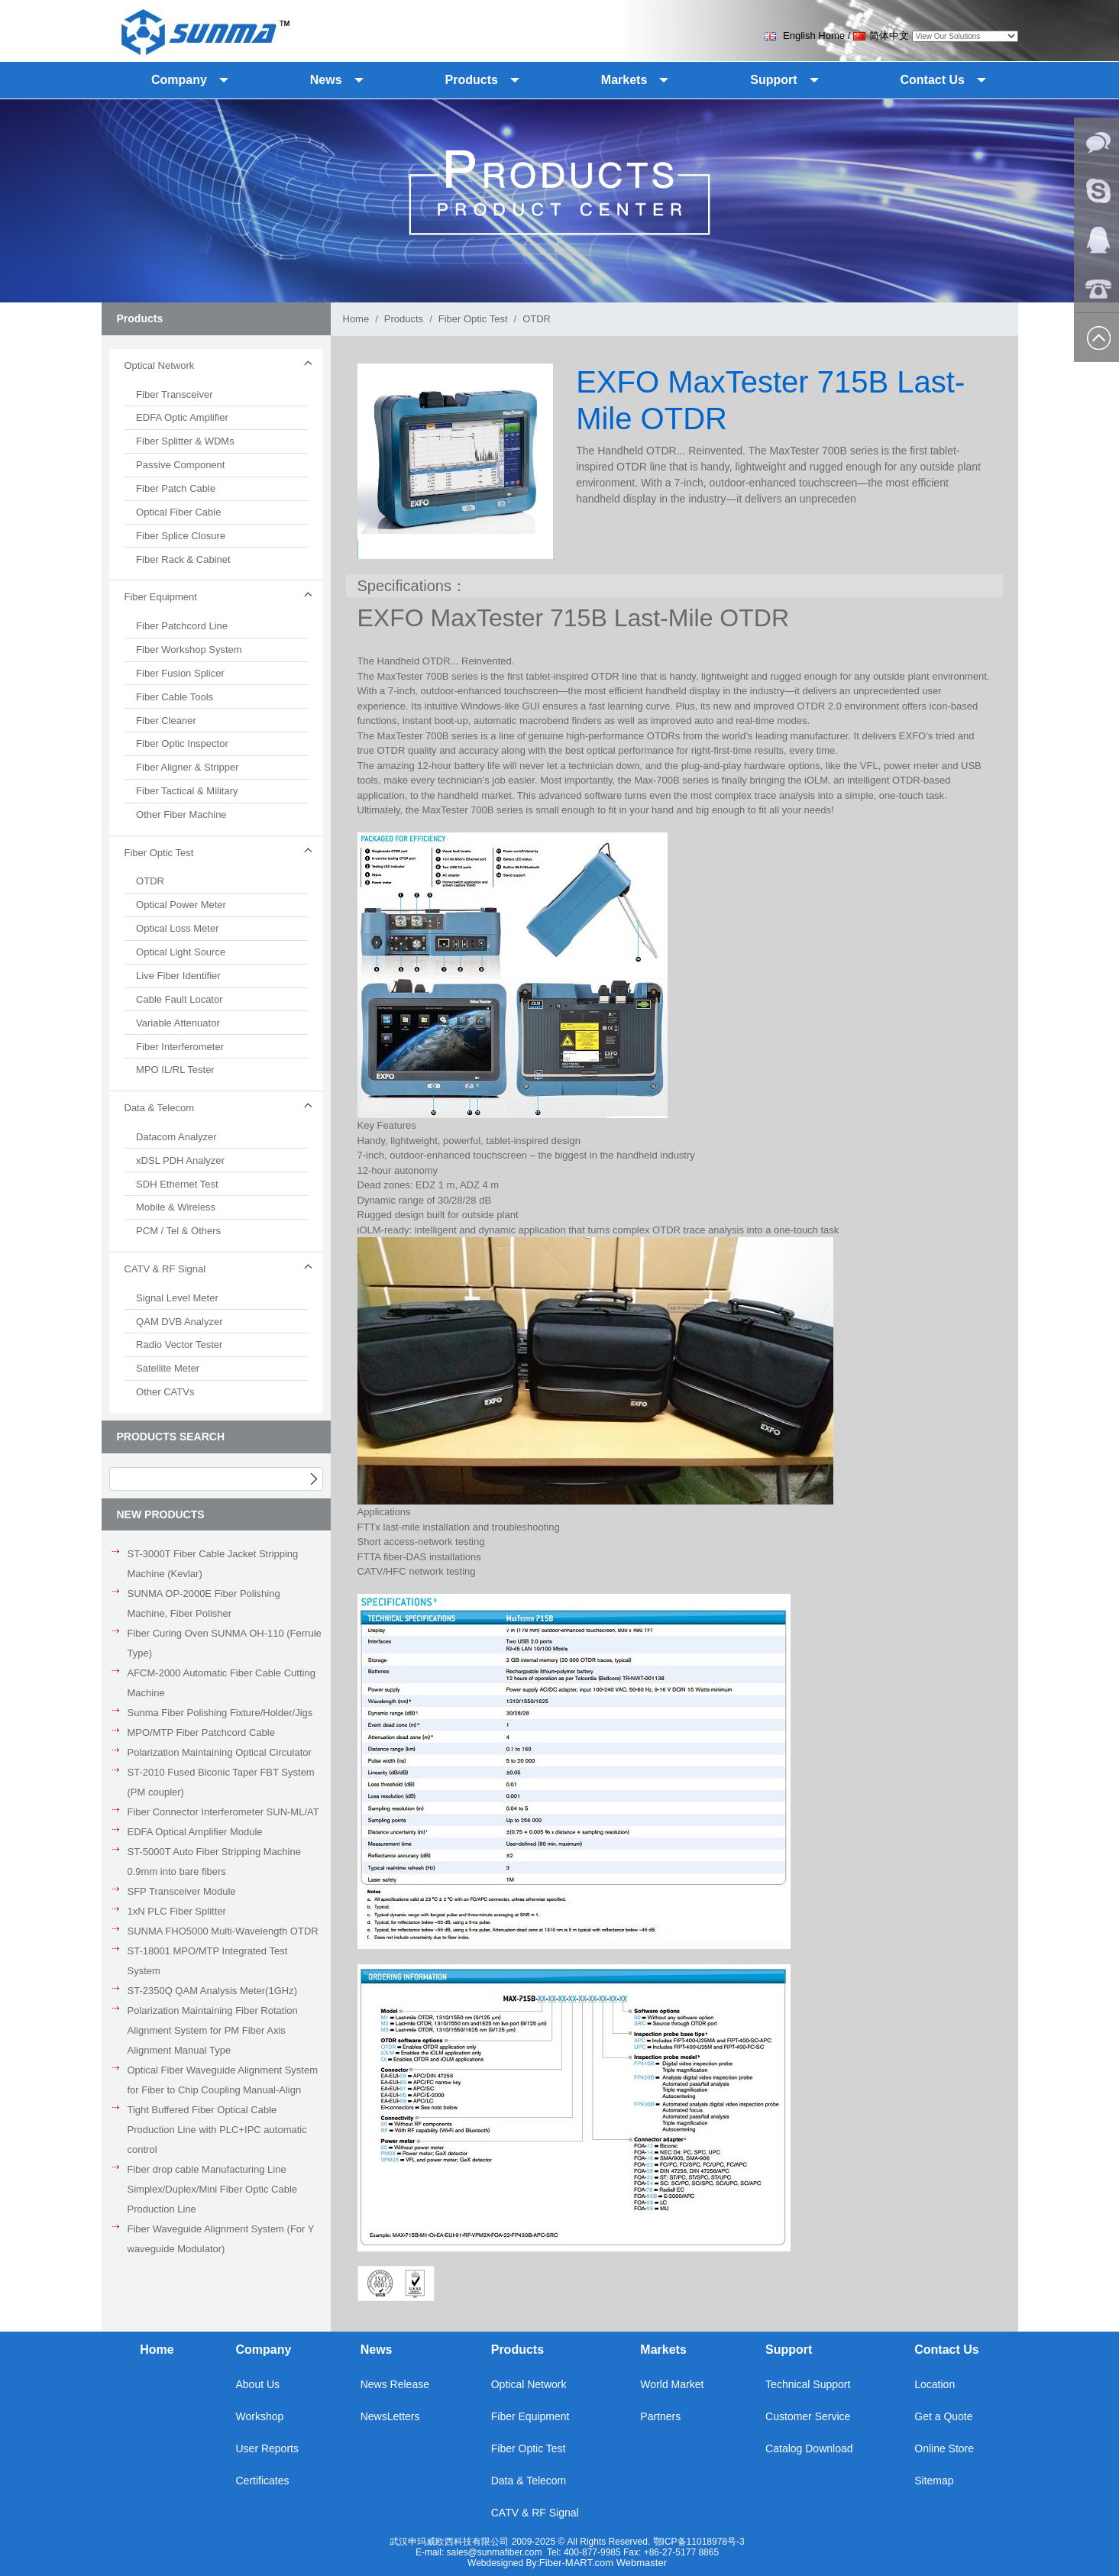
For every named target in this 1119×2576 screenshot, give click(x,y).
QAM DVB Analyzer (179, 1321)
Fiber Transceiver (174, 394)
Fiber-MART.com (577, 2562)
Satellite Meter (167, 1368)
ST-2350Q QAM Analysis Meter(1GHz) (213, 1990)
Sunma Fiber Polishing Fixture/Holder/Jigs (220, 1712)
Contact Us (946, 2349)
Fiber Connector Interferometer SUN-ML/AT (223, 1812)
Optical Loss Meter (177, 928)
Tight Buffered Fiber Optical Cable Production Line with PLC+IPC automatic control (217, 2129)
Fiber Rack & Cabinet (183, 559)
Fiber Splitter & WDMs (185, 441)
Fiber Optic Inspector (182, 743)
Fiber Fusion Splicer (180, 673)
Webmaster (641, 2562)
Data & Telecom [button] (160, 1107)
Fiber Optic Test (473, 319)
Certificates (262, 2480)
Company (263, 2349)
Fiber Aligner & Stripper (187, 767)
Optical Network (529, 2384)
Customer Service (807, 2416)
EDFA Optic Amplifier (182, 417)
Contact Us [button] (933, 79)
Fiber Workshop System (188, 649)
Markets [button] (624, 79)
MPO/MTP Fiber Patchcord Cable (201, 1732)
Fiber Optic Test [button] (159, 852)
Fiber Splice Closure (180, 535)
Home (356, 319)
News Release (395, 2384)
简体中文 (881, 35)
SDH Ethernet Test (177, 1184)
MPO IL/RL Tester (175, 1069)
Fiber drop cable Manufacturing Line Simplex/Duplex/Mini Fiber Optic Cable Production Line (213, 2189)
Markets (663, 2349)
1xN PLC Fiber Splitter (177, 1911)
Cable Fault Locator (179, 999)
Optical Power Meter (181, 904)
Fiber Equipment (530, 2416)
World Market (671, 2384)
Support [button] (773, 79)
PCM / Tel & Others (178, 1230)
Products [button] (471, 79)
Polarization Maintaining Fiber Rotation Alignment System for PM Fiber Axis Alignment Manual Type (213, 2030)
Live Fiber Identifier (178, 975)
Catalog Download (808, 2448)
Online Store (944, 2448)
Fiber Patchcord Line (182, 626)
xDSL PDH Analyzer (180, 1160)
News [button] (326, 79)
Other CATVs (165, 1392)
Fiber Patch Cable (175, 488)
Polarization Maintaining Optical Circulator (220, 1752)
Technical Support (807, 2384)
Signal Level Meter (177, 1298)
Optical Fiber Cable (178, 512)
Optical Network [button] (160, 365)
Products (403, 319)
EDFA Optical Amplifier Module (195, 1831)
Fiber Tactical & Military (187, 791)
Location (934, 2384)
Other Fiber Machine (181, 814)
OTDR (150, 881)
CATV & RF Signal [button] (165, 1269)
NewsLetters (390, 2416)
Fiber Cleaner (166, 720)
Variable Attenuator (178, 1023)
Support (788, 2349)
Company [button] (179, 79)
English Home (804, 35)
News (377, 2349)
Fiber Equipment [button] (161, 597)
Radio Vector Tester (179, 1344)
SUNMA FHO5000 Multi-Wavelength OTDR (223, 1931)
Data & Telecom (529, 2480)
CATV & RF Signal (535, 2513)
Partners (660, 2416)
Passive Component (180, 464)
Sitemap (933, 2480)
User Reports (266, 2448)
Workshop (259, 2416)
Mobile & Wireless (175, 1207)
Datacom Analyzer (176, 1137)
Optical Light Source (180, 952)
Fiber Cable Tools (174, 697)
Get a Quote (943, 2416)
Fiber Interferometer (180, 1046)
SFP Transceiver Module (182, 1891)
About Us (257, 2384)
